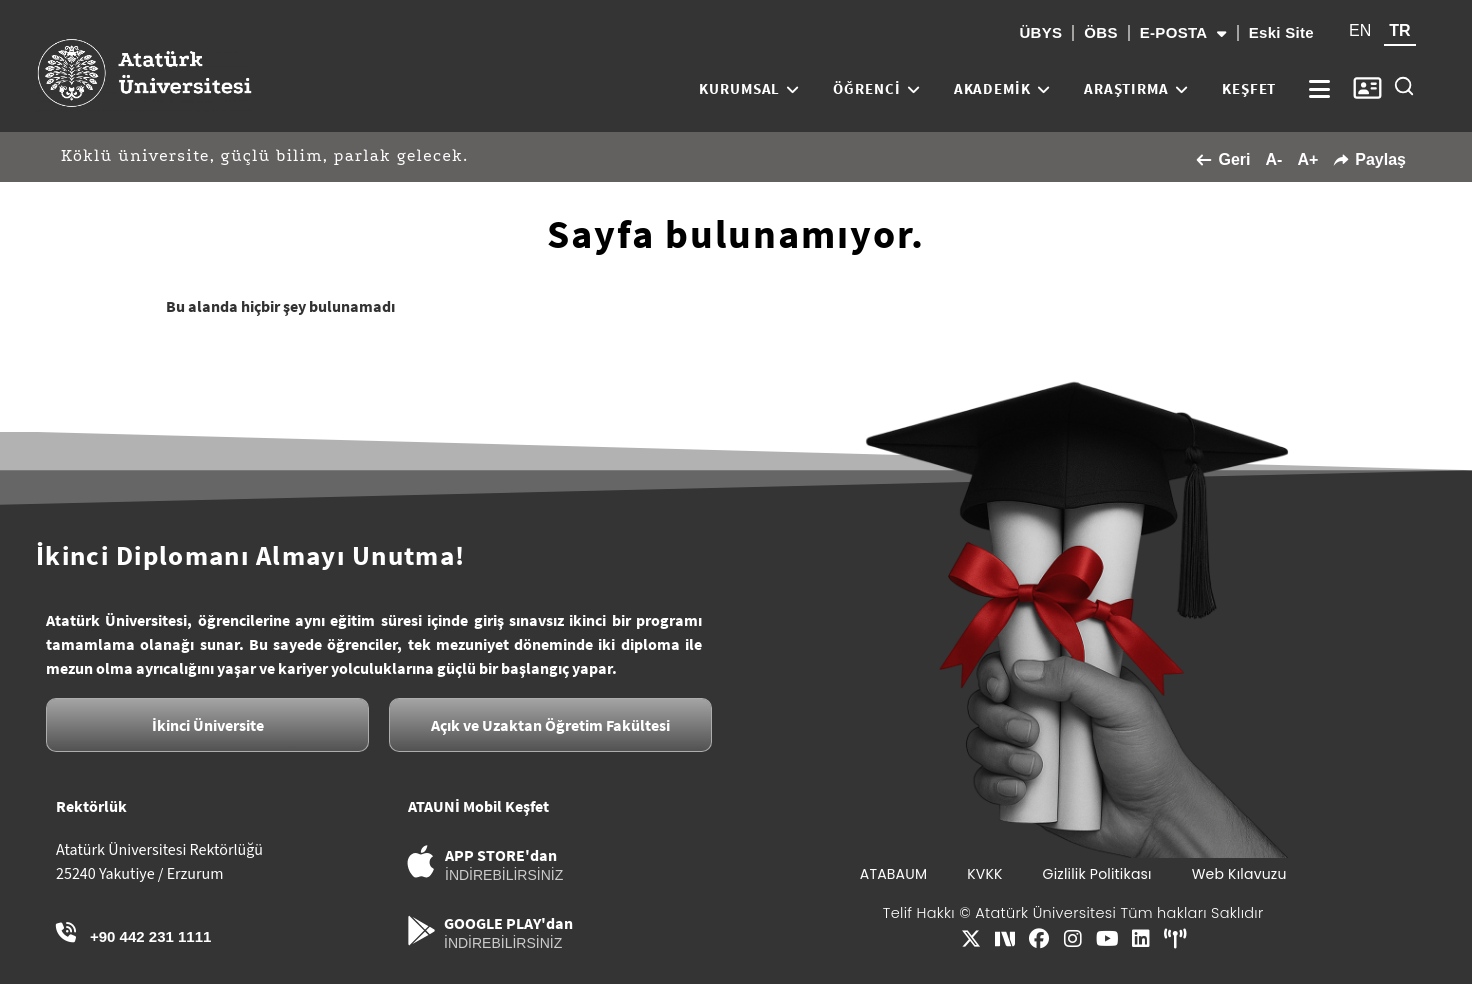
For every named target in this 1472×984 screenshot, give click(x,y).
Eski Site (1281, 32)
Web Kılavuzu (1239, 874)
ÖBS (1100, 32)
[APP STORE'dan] (421, 861)
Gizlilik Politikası (1097, 874)
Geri (1223, 159)
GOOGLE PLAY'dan (508, 923)
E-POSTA (1183, 33)
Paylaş (1369, 159)
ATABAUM (893, 874)
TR (1399, 30)
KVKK (984, 874)
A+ (1307, 159)
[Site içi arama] (1404, 86)
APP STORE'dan (501, 855)
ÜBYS (1040, 32)
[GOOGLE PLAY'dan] (421, 930)
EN (1360, 30)
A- (1273, 159)
